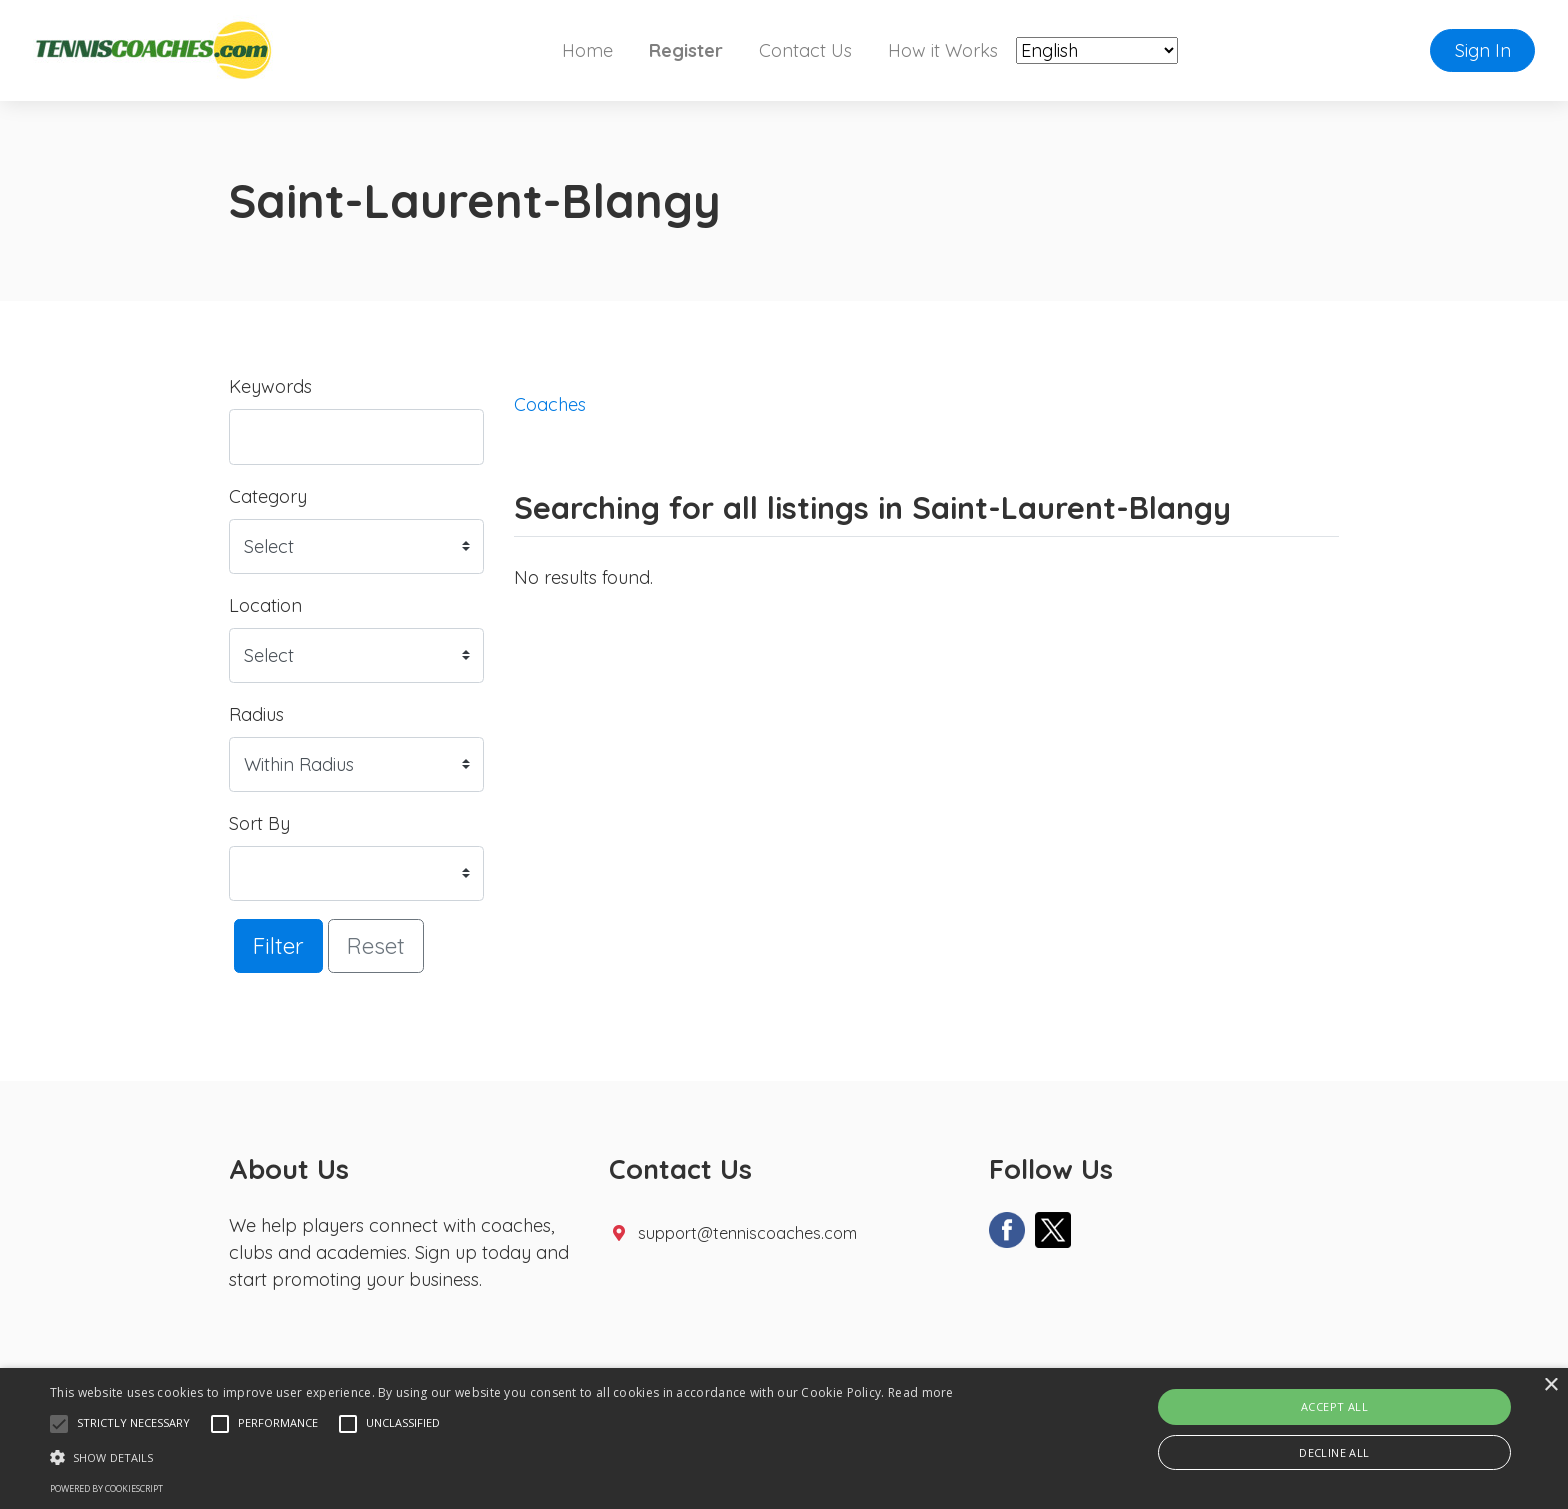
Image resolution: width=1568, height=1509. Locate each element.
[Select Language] (1097, 50)
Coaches (550, 404)
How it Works (943, 50)
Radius (256, 714)
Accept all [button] (1334, 1406)
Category (268, 496)
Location (265, 605)
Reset (376, 945)
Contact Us (805, 50)
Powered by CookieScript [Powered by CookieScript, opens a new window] (106, 1488)
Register (686, 50)
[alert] (784, 1438)
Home (587, 50)
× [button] (1550, 1385)
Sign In (1483, 50)
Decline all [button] (1334, 1452)
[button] (59, 1424)
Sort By (259, 823)
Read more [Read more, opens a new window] (921, 1392)
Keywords (270, 386)
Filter (278, 945)
